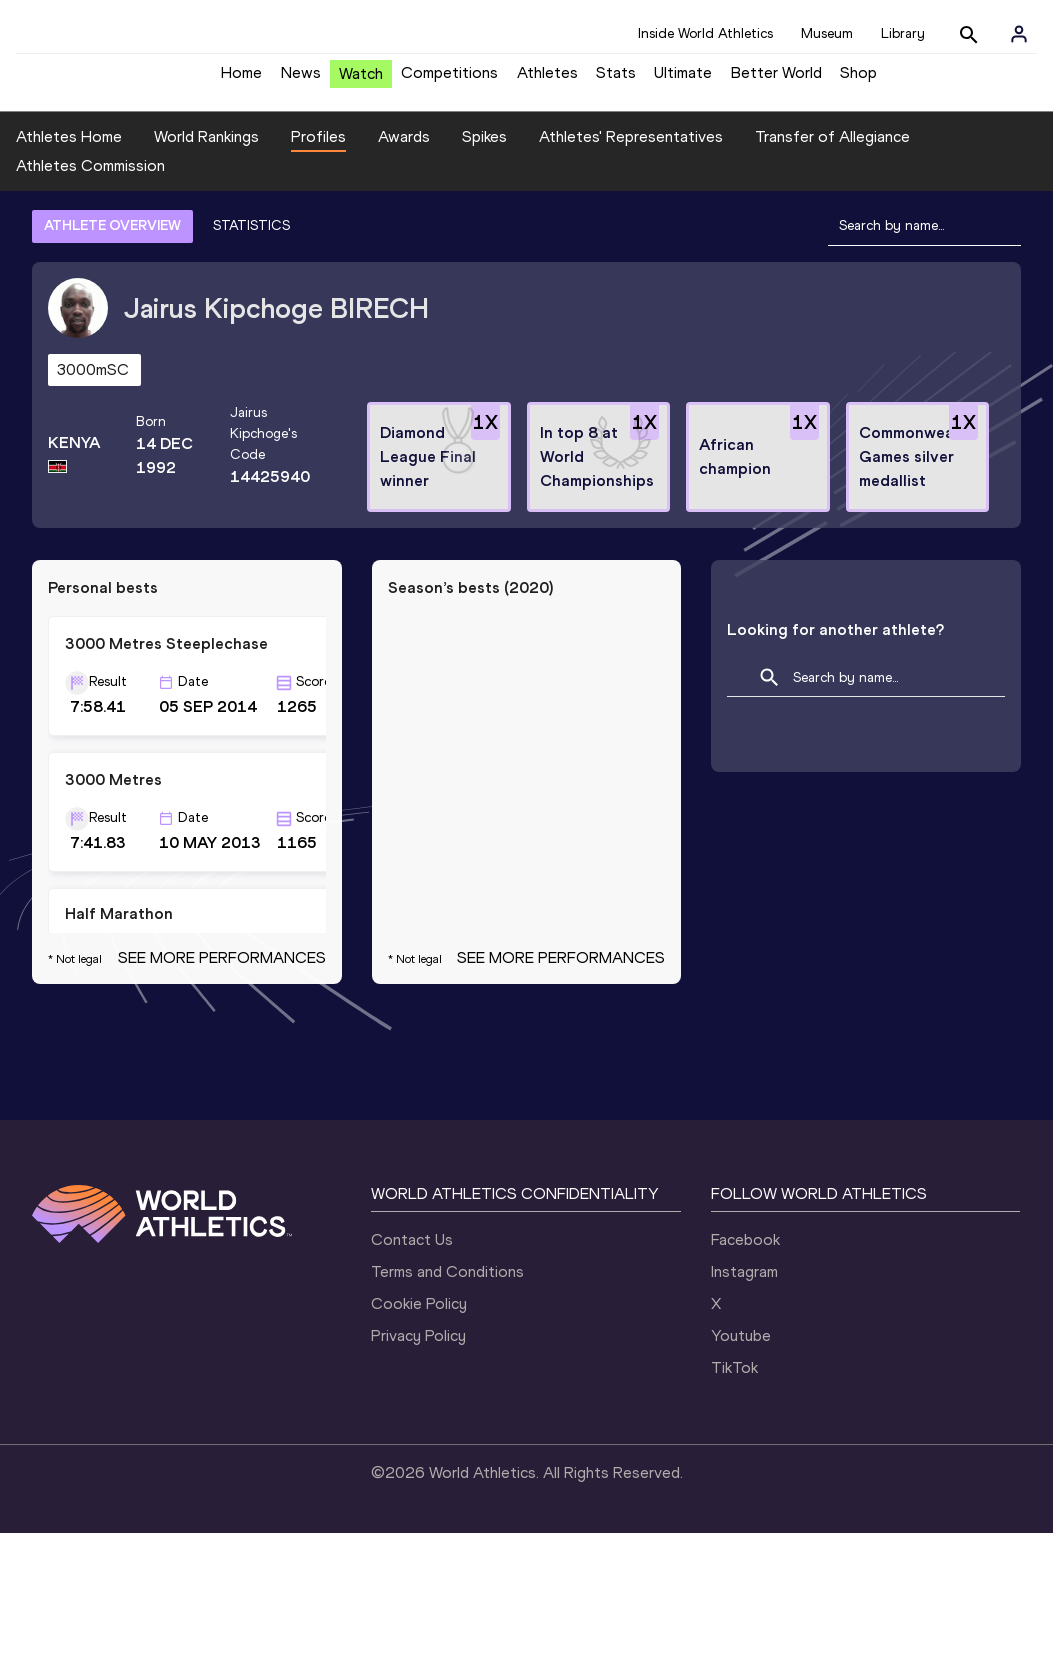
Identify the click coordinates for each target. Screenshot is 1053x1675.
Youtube (741, 1477)
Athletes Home (69, 151)
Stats (616, 80)
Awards (404, 151)
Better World (776, 80)
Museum (827, 33)
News (301, 80)
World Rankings (206, 151)
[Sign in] (1019, 34)
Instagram (744, 1413)
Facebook (745, 1381)
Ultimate (683, 80)
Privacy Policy (418, 1477)
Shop (858, 80)
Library (903, 33)
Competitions (449, 80)
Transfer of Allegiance (832, 151)
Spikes (484, 151)
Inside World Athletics (705, 33)
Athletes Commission (90, 181)
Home (241, 80)
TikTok (734, 1509)
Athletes (547, 80)
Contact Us (412, 1381)
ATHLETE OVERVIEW (112, 240)
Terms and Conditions (447, 1413)
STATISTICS (251, 240)
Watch (361, 81)
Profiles (318, 151)
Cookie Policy (419, 1445)
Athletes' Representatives (631, 151)
